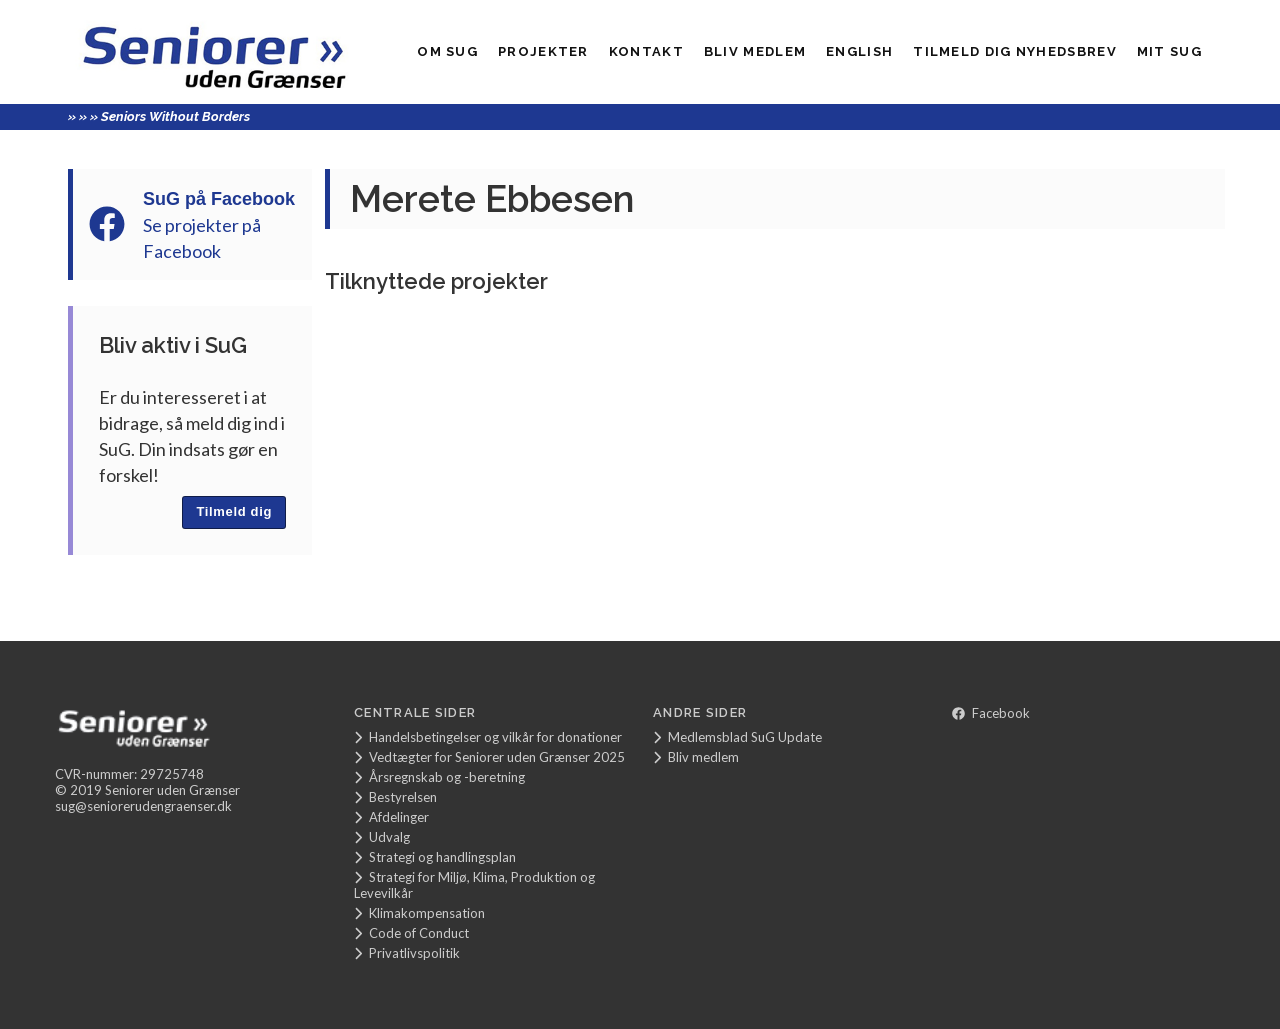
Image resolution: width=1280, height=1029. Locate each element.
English (859, 51)
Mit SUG (1169, 51)
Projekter (543, 51)
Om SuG (447, 51)
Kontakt (646, 51)
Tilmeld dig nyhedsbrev (1015, 51)
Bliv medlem (755, 51)
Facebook (991, 713)
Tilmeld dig (234, 511)
